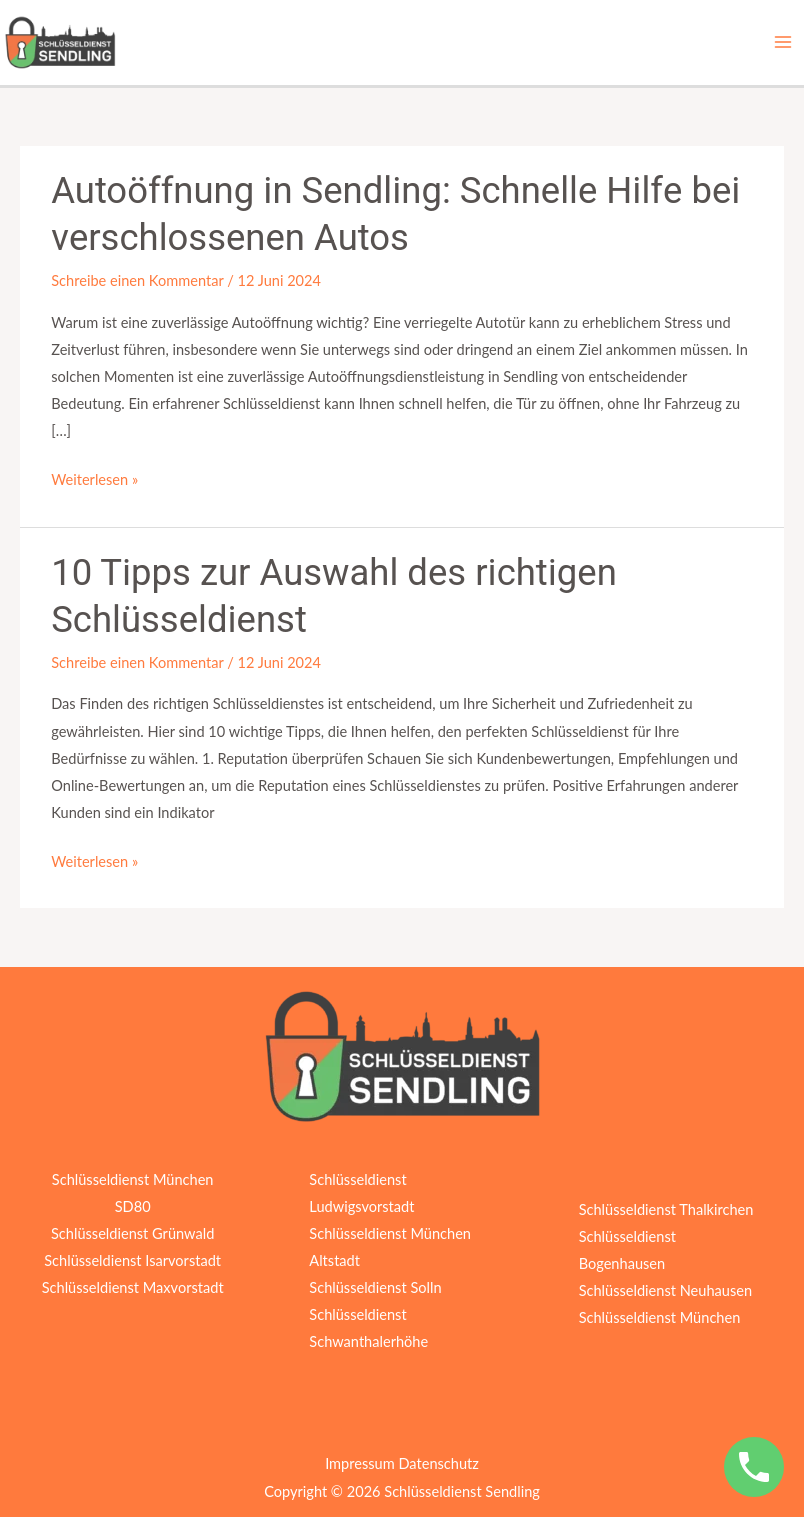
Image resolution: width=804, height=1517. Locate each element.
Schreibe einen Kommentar (137, 280)
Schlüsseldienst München (660, 1317)
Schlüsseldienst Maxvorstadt (133, 1287)
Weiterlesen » (94, 477)
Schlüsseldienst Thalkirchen (666, 1209)
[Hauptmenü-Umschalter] (783, 42)
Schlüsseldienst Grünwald (132, 1233)
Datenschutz (438, 1463)
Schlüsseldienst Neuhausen (665, 1290)
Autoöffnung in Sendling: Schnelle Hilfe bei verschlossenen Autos (395, 215)
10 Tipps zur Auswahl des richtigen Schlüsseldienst (334, 597)
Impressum (360, 1463)
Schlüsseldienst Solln (375, 1287)
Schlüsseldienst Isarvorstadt (132, 1260)
